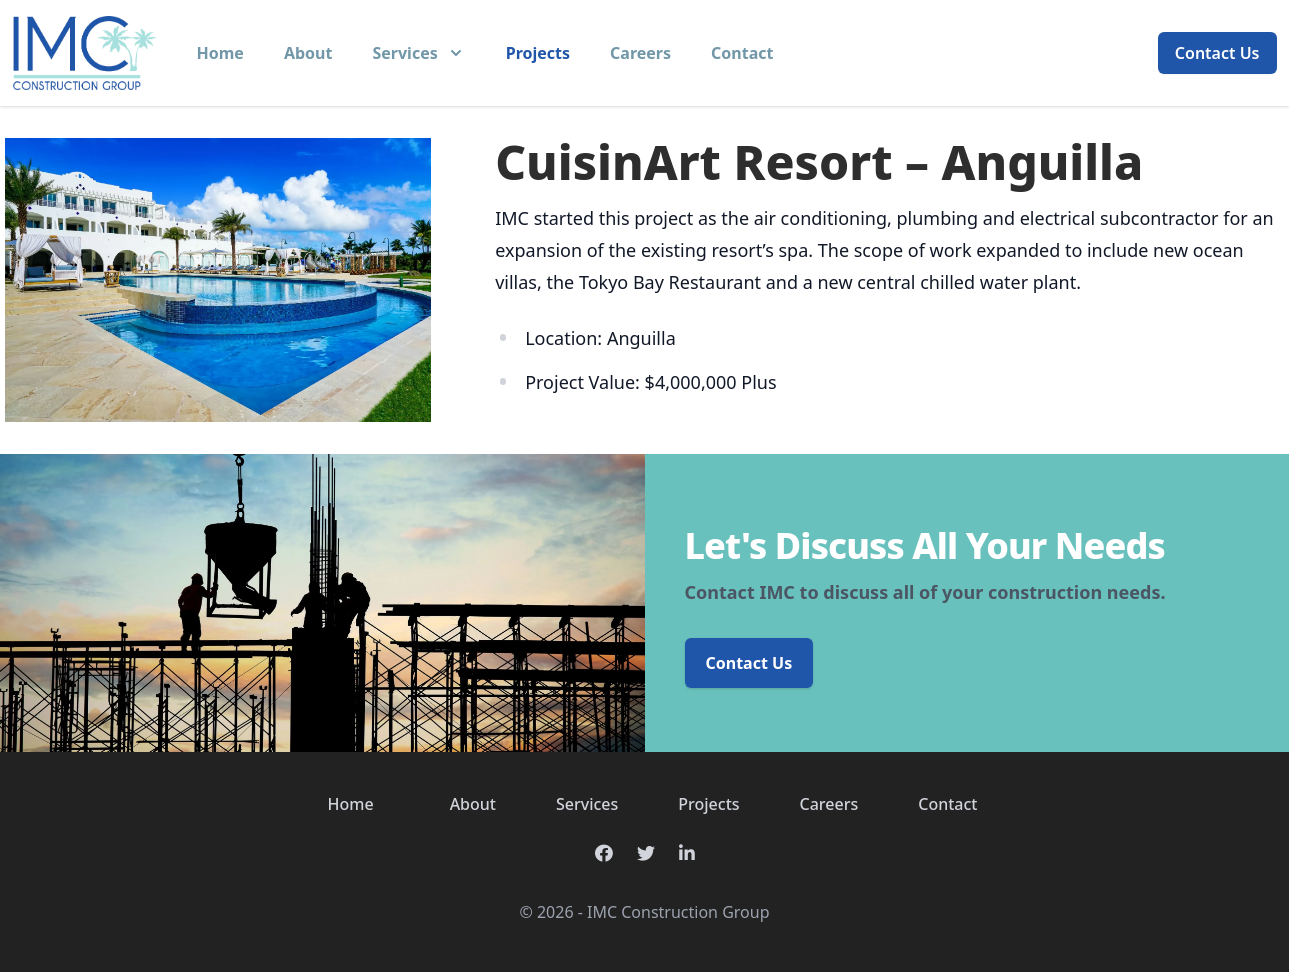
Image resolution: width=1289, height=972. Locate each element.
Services (587, 804)
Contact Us (1217, 53)
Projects (538, 53)
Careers (640, 53)
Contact (742, 53)
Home (220, 53)
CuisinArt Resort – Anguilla (819, 161)
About (308, 53)
